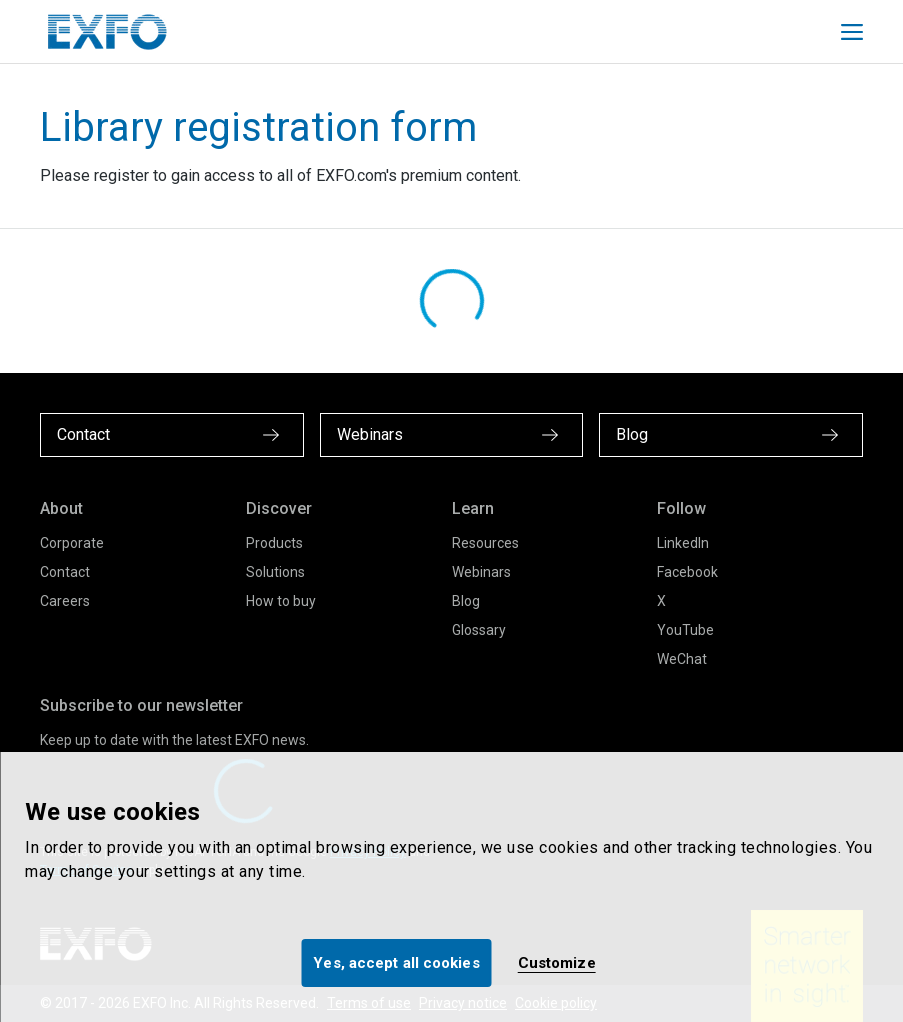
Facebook (687, 572)
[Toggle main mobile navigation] (852, 32)
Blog (466, 601)
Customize (557, 963)
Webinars (481, 572)
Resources (485, 543)
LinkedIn (683, 543)
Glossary (479, 630)
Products (274, 543)
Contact (65, 572)
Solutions (275, 572)
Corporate (72, 543)
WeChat (682, 659)
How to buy (281, 601)
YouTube (685, 630)
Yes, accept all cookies (396, 963)
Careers (65, 601)
